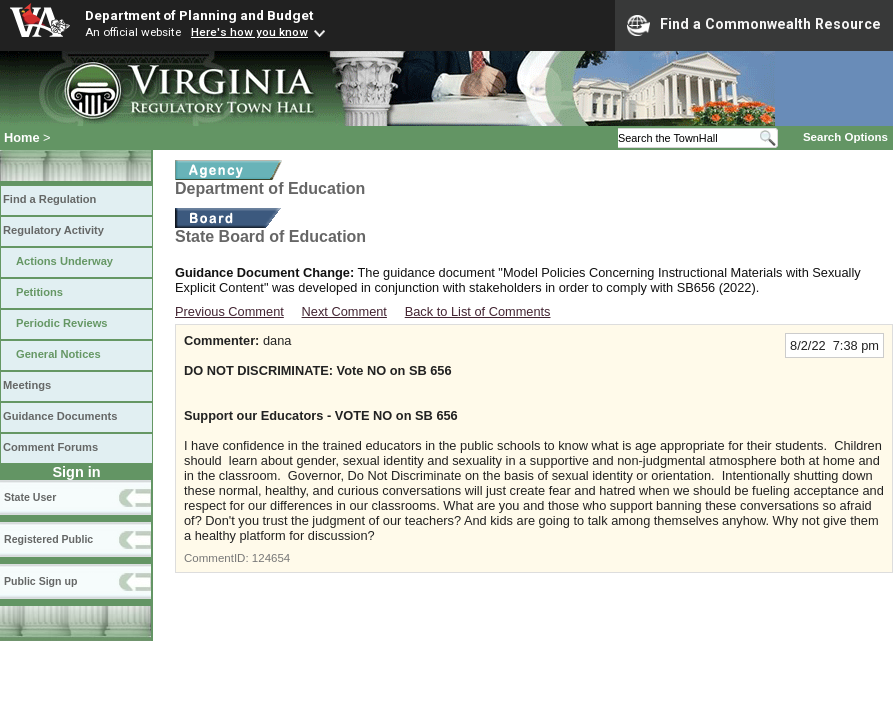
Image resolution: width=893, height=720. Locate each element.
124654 (271, 558)
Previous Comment (229, 311)
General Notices (58, 354)
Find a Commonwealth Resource (754, 25)
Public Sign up (40, 581)
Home (22, 137)
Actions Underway (64, 261)
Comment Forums (50, 447)
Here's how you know (249, 32)
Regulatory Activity (53, 230)
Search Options (845, 137)
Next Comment (344, 311)
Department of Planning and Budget (199, 15)
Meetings (27, 385)
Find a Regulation (49, 199)
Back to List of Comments (478, 311)
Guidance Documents (60, 416)
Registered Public (48, 539)
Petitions (39, 292)
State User (30, 497)
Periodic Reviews (62, 323)
